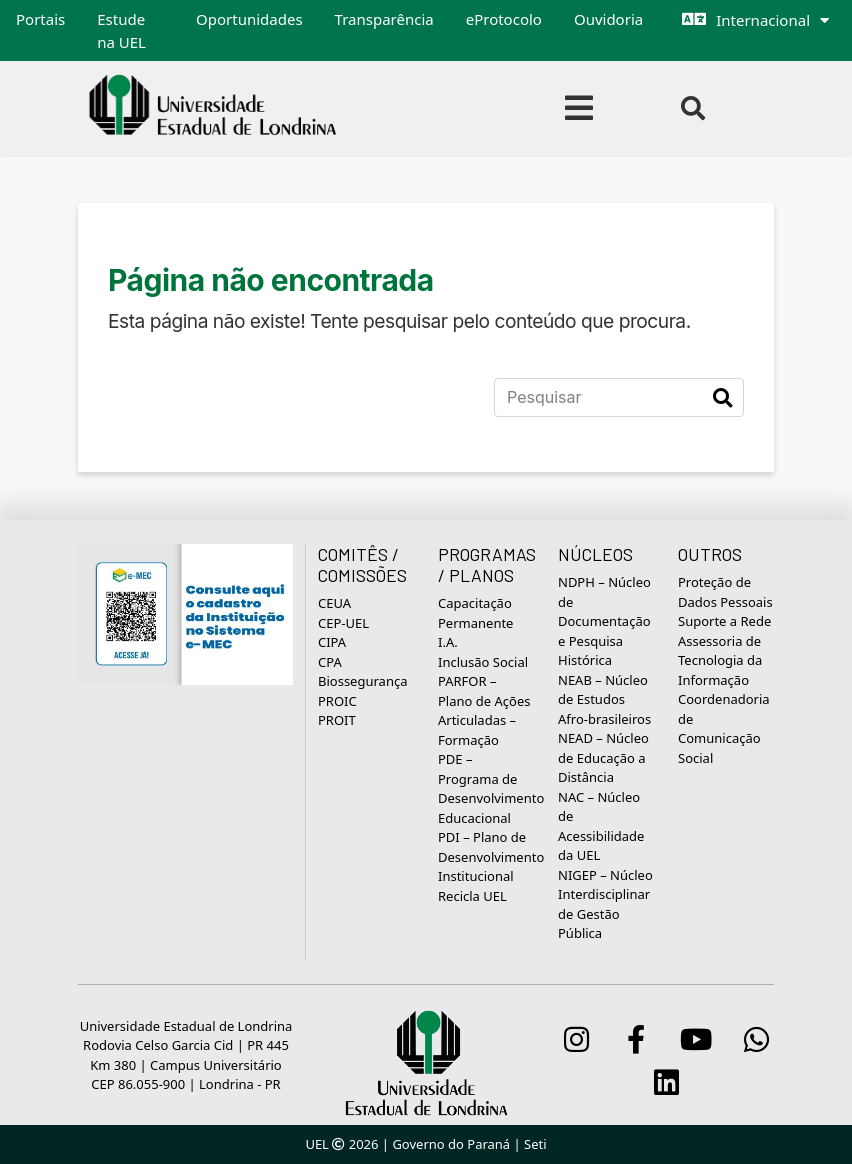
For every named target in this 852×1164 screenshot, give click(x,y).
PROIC (337, 701)
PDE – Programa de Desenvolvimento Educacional (491, 788)
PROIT (337, 720)
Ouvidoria (608, 19)
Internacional (763, 20)
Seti (535, 1144)
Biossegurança (362, 681)
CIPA (332, 642)
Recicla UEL (472, 896)
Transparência (384, 19)
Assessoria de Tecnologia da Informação (720, 660)
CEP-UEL (343, 623)
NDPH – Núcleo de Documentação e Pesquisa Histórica (604, 621)
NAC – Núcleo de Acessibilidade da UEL (601, 826)
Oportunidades (249, 19)
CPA (330, 662)
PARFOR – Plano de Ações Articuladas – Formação (484, 710)
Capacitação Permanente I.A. (475, 622)
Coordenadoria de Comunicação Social (724, 728)
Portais (40, 19)
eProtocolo (504, 19)
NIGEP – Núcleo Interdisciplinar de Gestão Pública (605, 904)
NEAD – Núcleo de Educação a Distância (603, 757)
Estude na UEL (121, 30)
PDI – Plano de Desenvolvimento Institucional (491, 856)
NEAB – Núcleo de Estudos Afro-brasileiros (604, 699)
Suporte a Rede (724, 621)
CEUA (334, 603)
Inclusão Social (483, 662)
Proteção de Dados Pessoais (725, 592)
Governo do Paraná (451, 1144)
